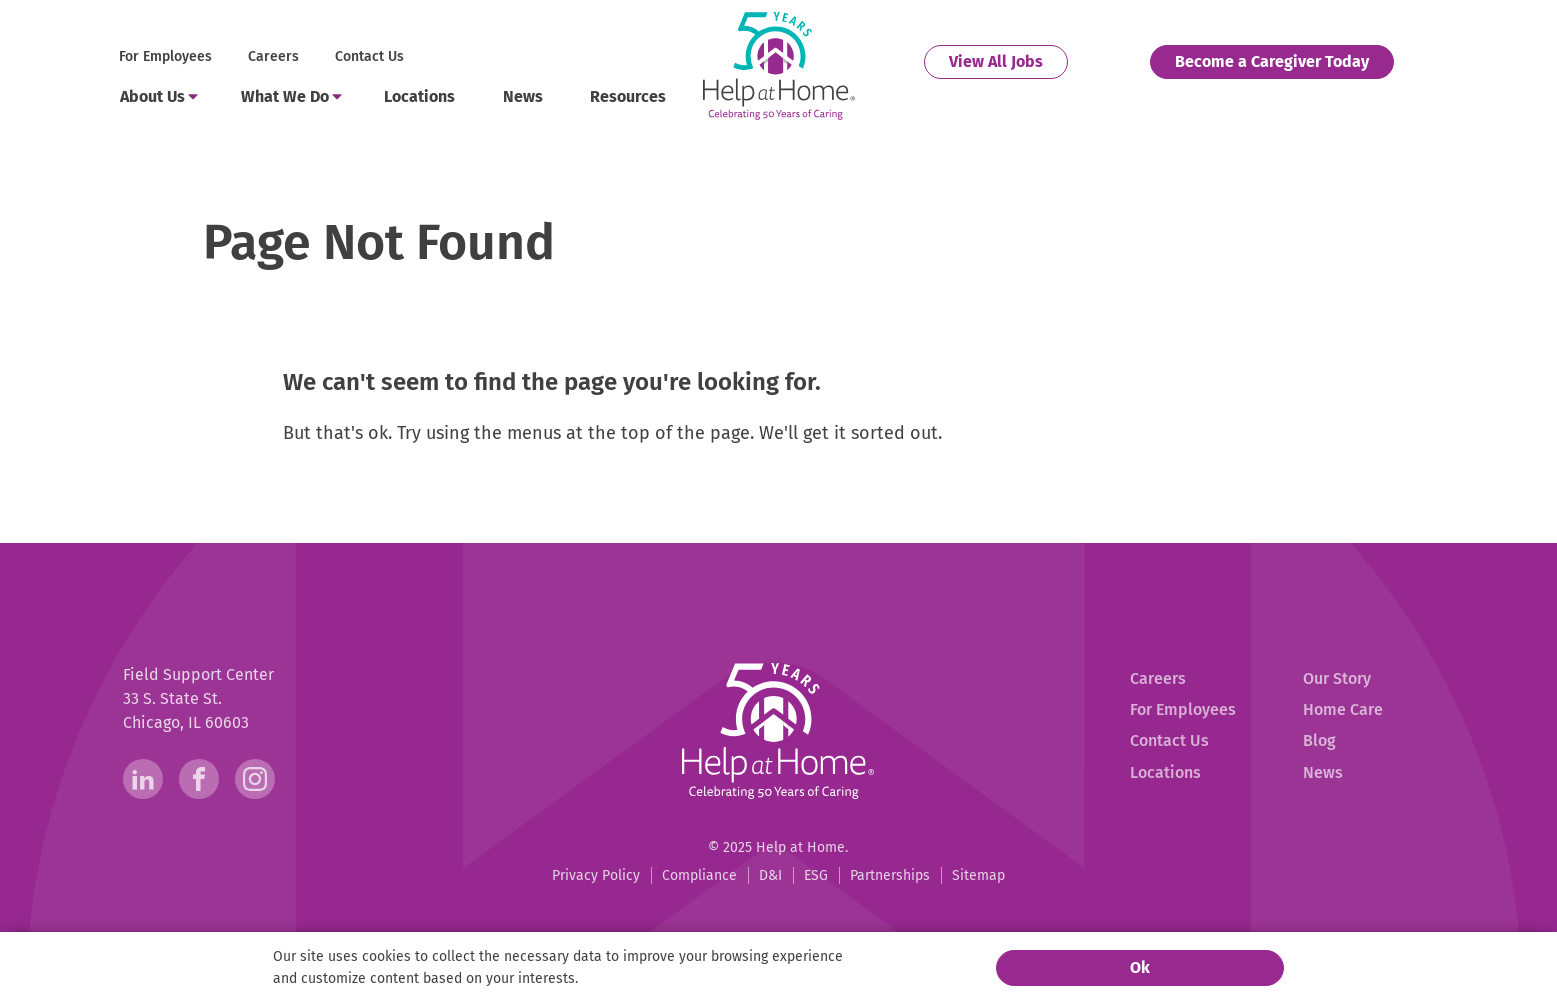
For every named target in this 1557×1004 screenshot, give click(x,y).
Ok (1140, 967)
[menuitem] (167, 57)
